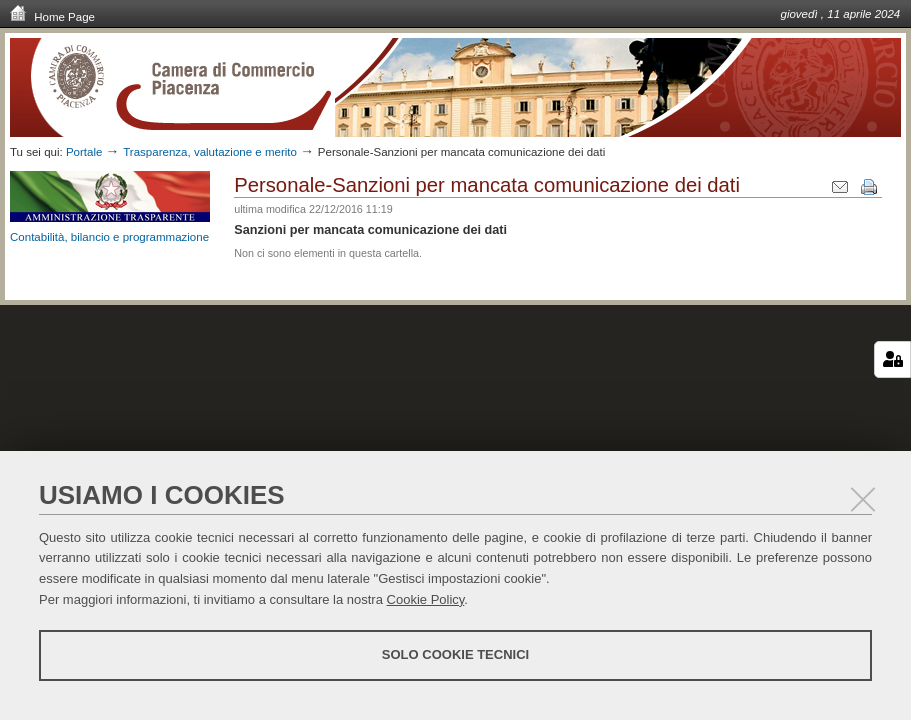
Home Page (52, 16)
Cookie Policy (426, 599)
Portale (84, 152)
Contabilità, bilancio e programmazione (109, 237)
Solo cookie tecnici (455, 654)
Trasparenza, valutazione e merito (210, 152)
